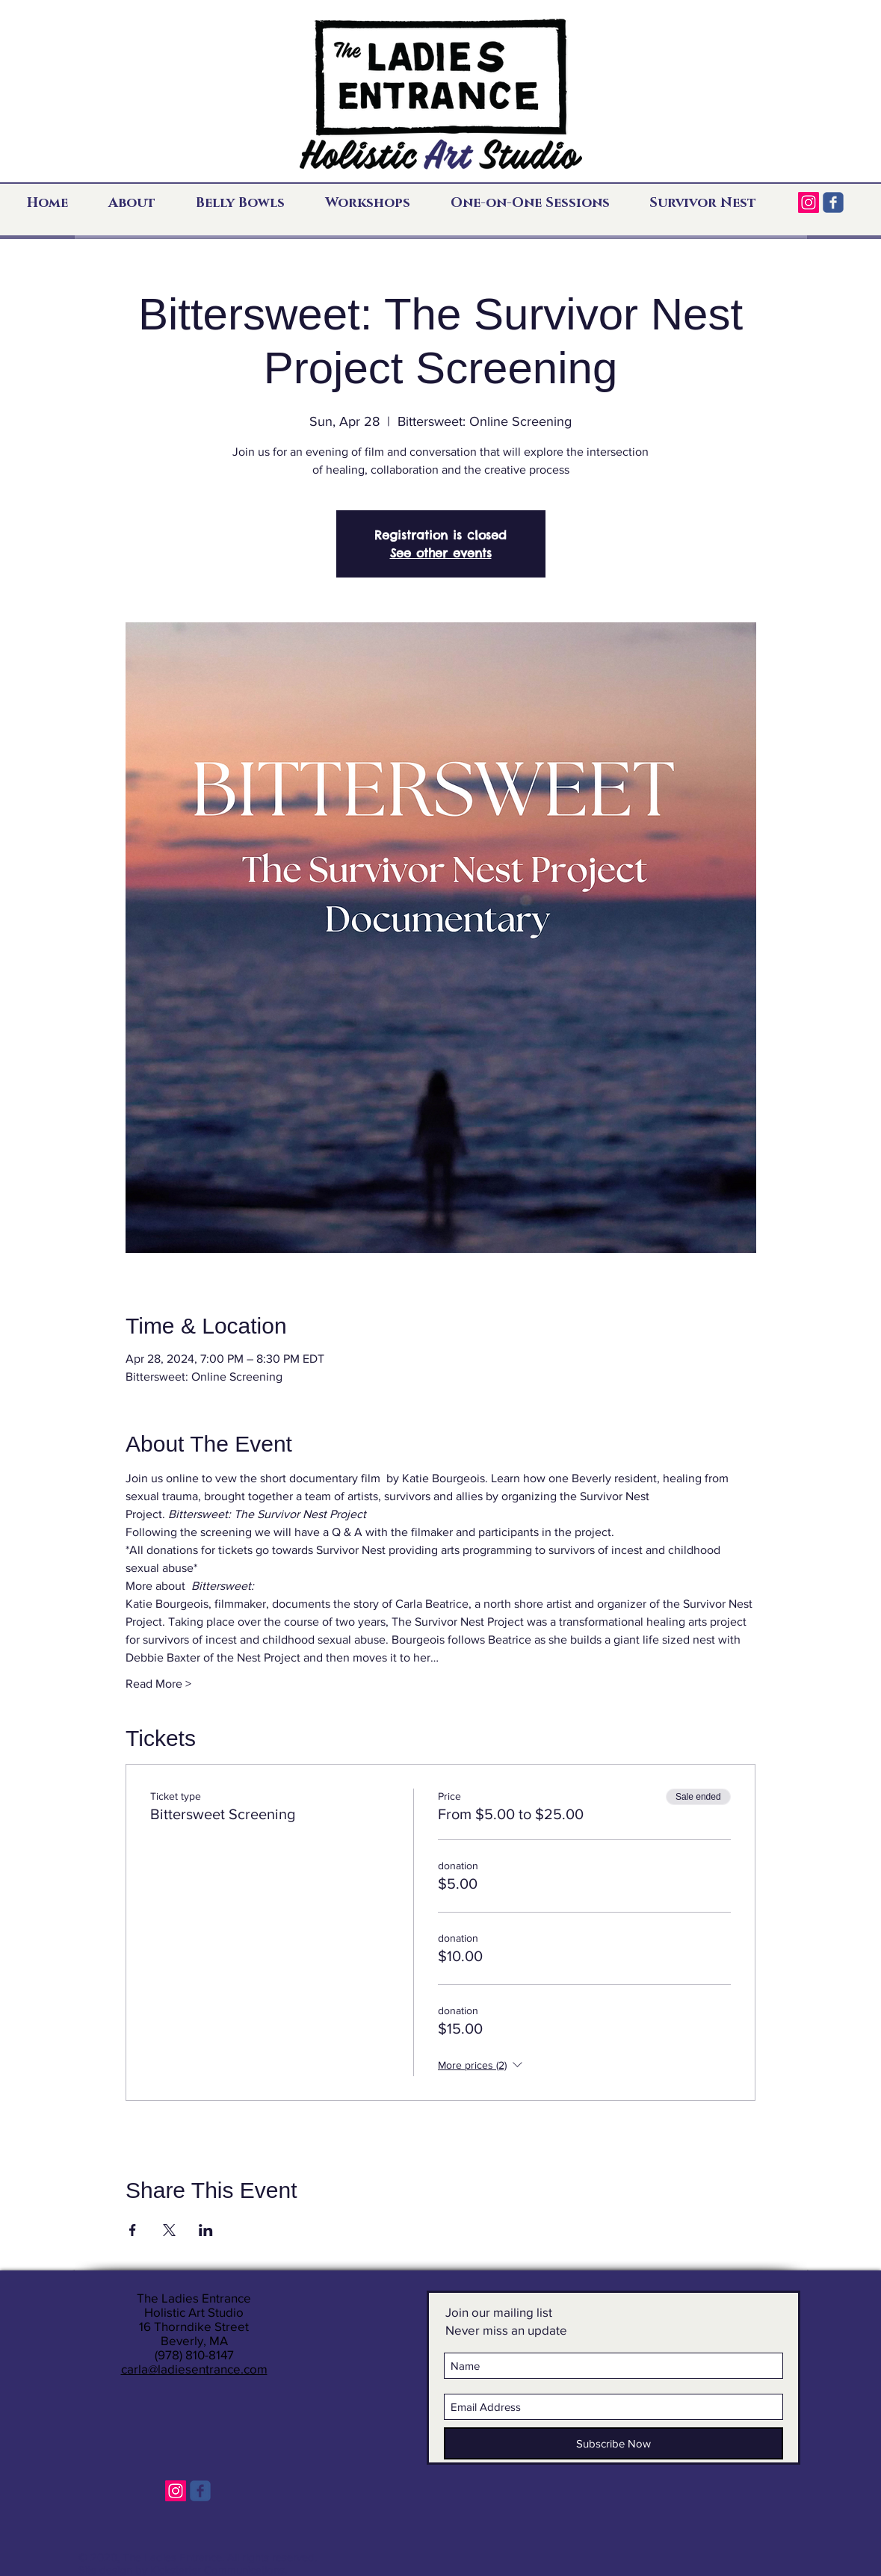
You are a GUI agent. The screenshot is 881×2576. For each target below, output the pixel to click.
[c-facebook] (833, 202)
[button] (141, 203)
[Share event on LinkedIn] (206, 2230)
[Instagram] (808, 202)
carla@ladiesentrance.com (194, 2369)
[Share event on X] (169, 2230)
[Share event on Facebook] (133, 2230)
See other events (441, 552)
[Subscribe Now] (613, 2443)
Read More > (158, 1683)
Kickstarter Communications (217, 2569)
